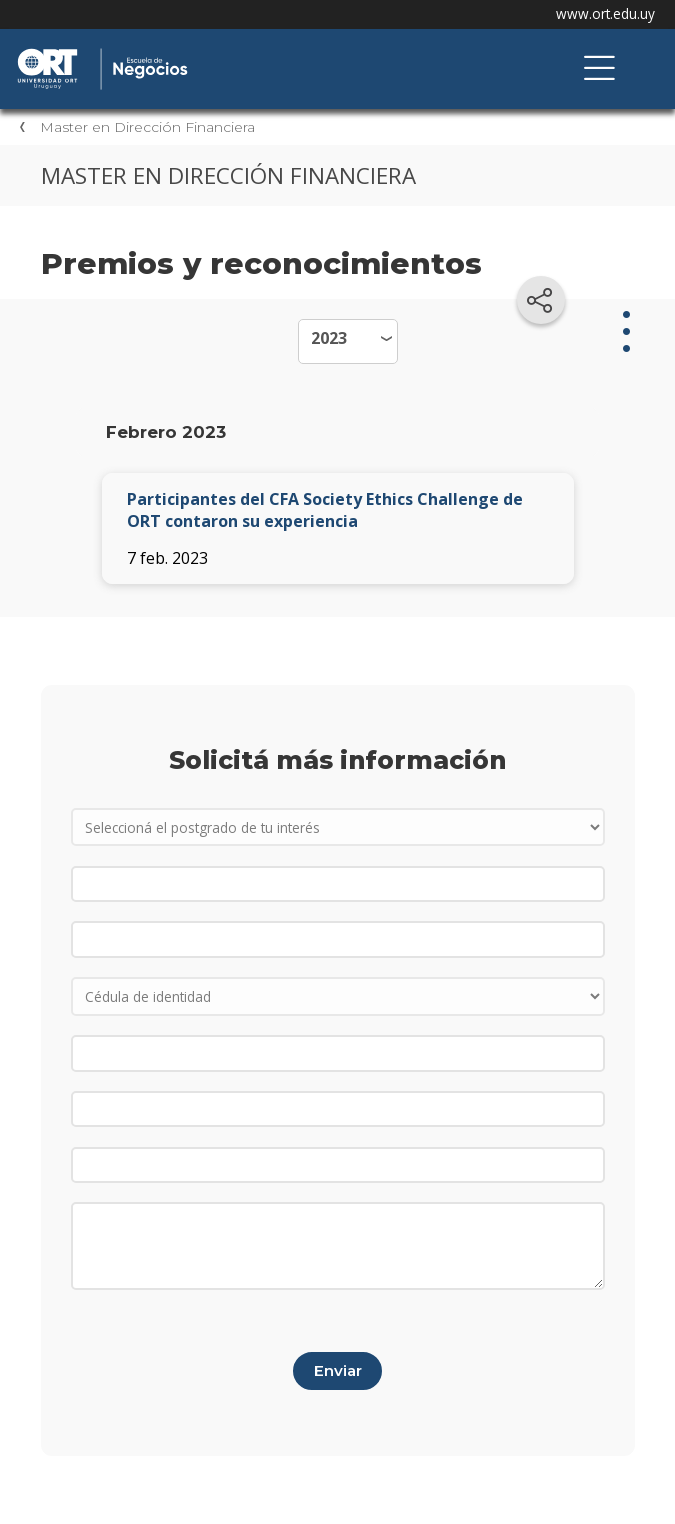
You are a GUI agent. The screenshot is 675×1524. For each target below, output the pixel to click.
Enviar (338, 1370)
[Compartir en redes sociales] (541, 300)
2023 (329, 338)
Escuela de (225, 51)
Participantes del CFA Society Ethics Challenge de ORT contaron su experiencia (325, 510)
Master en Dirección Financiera (147, 127)
